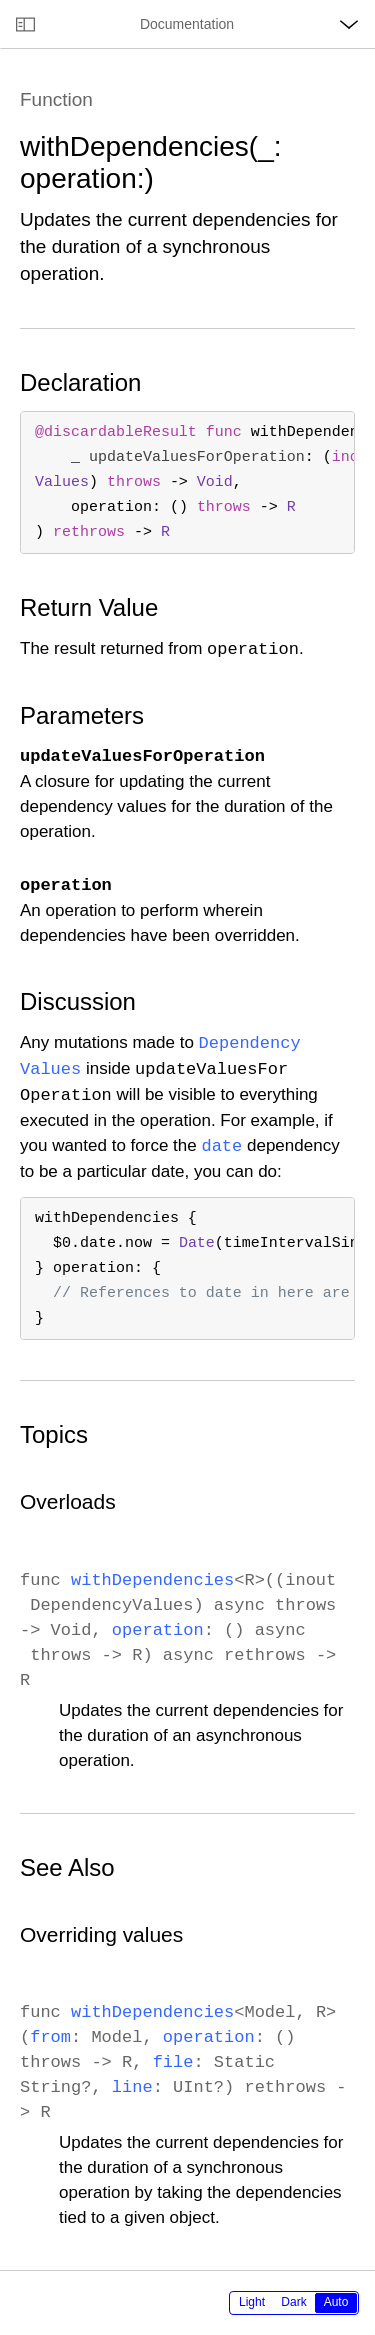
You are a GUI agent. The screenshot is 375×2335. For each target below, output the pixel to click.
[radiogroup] (294, 2303)
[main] (187, 1159)
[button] (0, 0)
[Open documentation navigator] (25, 24)
